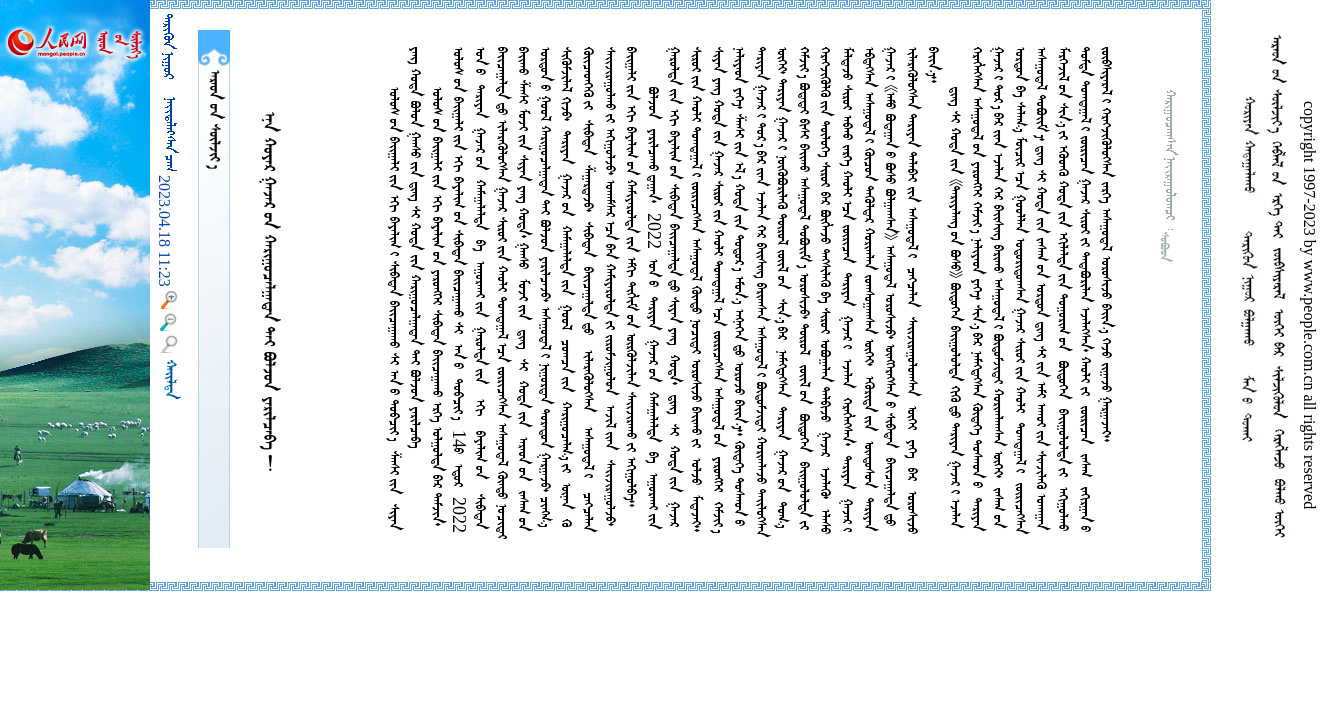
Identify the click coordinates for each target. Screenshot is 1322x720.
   (214, 119)
